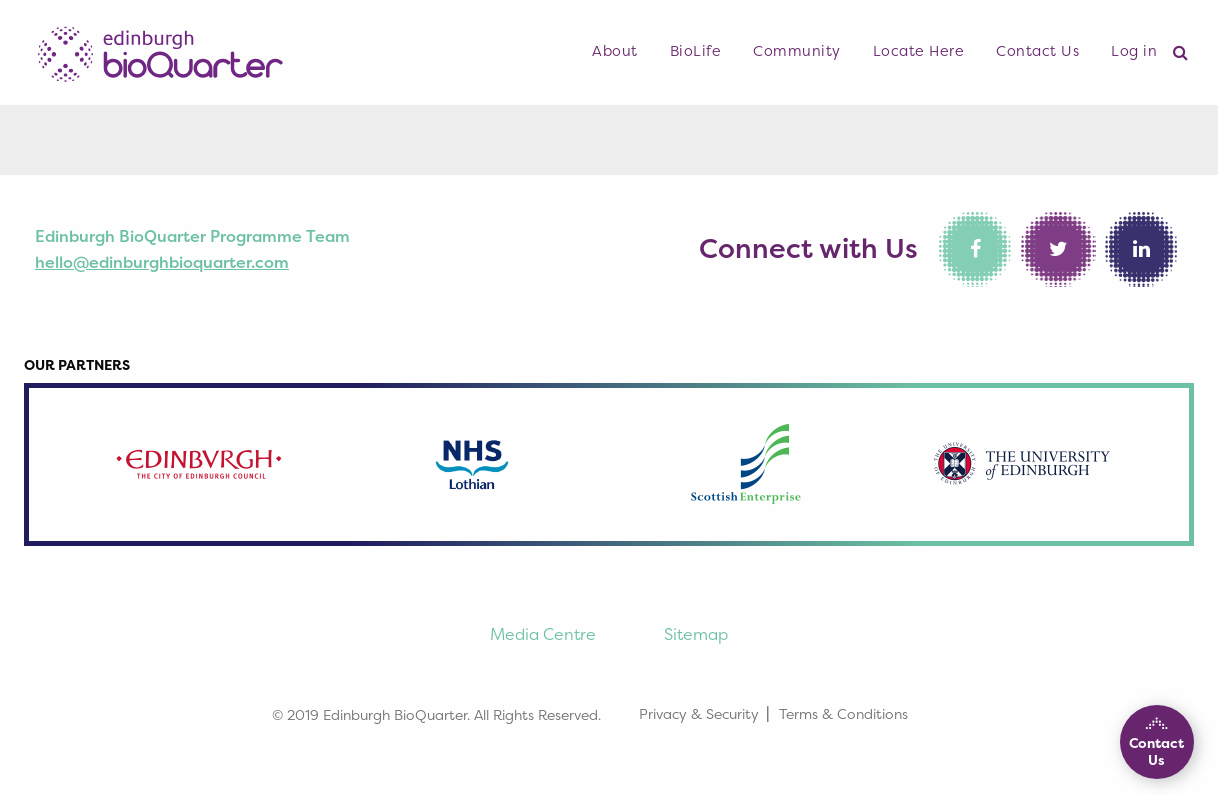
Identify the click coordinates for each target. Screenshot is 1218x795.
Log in (1134, 51)
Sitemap (696, 634)
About (615, 51)
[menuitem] (615, 52)
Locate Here (919, 51)
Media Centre (543, 634)
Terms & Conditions (843, 713)
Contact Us (1037, 51)
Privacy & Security (699, 713)
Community (797, 51)
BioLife (696, 51)
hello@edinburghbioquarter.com (162, 262)
